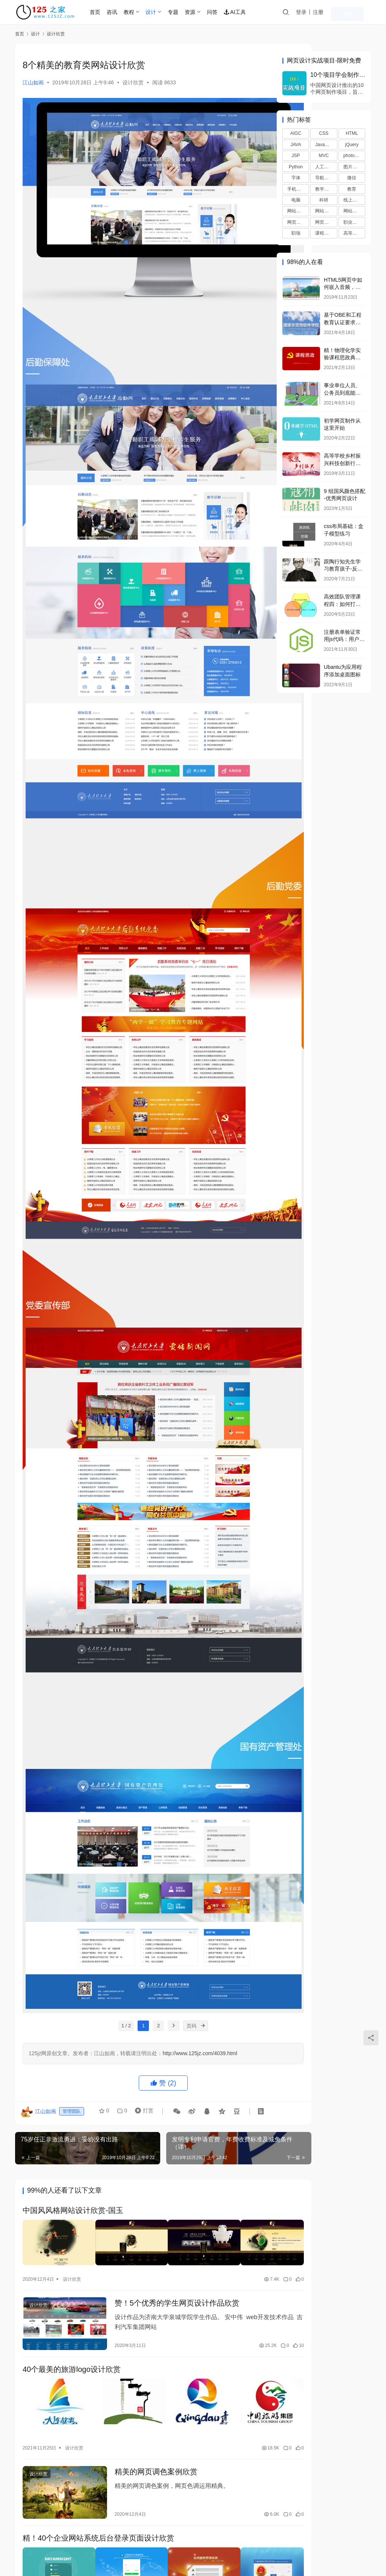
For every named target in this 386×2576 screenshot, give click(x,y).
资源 (206, 12)
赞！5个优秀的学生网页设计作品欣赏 (164, 2008)
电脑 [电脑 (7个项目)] (295, 200)
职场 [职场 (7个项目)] (295, 233)
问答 (227, 12)
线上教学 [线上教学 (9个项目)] (352, 200)
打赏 (139, 1825)
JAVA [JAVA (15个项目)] (296, 144)
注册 (338, 12)
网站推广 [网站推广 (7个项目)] (324, 211)
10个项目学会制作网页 (337, 75)
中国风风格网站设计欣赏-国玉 (73, 1923)
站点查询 (56, 2539)
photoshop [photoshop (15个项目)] (354, 155)
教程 (144, 12)
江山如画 (33, 82)
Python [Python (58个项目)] (296, 166)
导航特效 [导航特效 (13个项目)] (324, 177)
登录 (321, 12)
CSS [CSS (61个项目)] (324, 133)
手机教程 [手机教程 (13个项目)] (296, 189)
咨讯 (128, 12)
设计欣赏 (133, 82)
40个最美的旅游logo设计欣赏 (72, 2073)
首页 (111, 12)
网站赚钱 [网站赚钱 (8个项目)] (352, 211)
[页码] (181, 1737)
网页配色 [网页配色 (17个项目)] (324, 222)
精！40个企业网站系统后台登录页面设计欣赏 (98, 2228)
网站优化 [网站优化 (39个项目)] (296, 211)
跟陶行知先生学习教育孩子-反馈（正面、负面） (343, 569)
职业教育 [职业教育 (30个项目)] (352, 222)
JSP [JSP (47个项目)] (296, 155)
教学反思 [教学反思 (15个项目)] (324, 189)
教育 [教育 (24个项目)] (351, 189)
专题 (189, 12)
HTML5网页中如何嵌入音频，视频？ (343, 287)
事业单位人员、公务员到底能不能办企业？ (342, 392)
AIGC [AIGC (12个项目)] (295, 133)
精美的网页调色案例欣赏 (143, 2168)
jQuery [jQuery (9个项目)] (351, 144)
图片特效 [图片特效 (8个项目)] (352, 166)
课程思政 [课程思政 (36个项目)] (324, 233)
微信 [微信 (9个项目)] (351, 177)
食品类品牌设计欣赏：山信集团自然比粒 (169, 2348)
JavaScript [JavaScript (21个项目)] (325, 144)
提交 (245, 2484)
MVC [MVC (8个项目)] (324, 155)
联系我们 (25, 2539)
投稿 (360, 12)
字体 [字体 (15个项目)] (295, 177)
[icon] (318, 2546)
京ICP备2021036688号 (122, 2551)
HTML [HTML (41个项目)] (352, 133)
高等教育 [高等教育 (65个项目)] (352, 233)
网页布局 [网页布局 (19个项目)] (296, 222)
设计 (166, 12)
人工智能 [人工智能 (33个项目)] (324, 166)
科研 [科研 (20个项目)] (323, 200)
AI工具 (250, 12)
